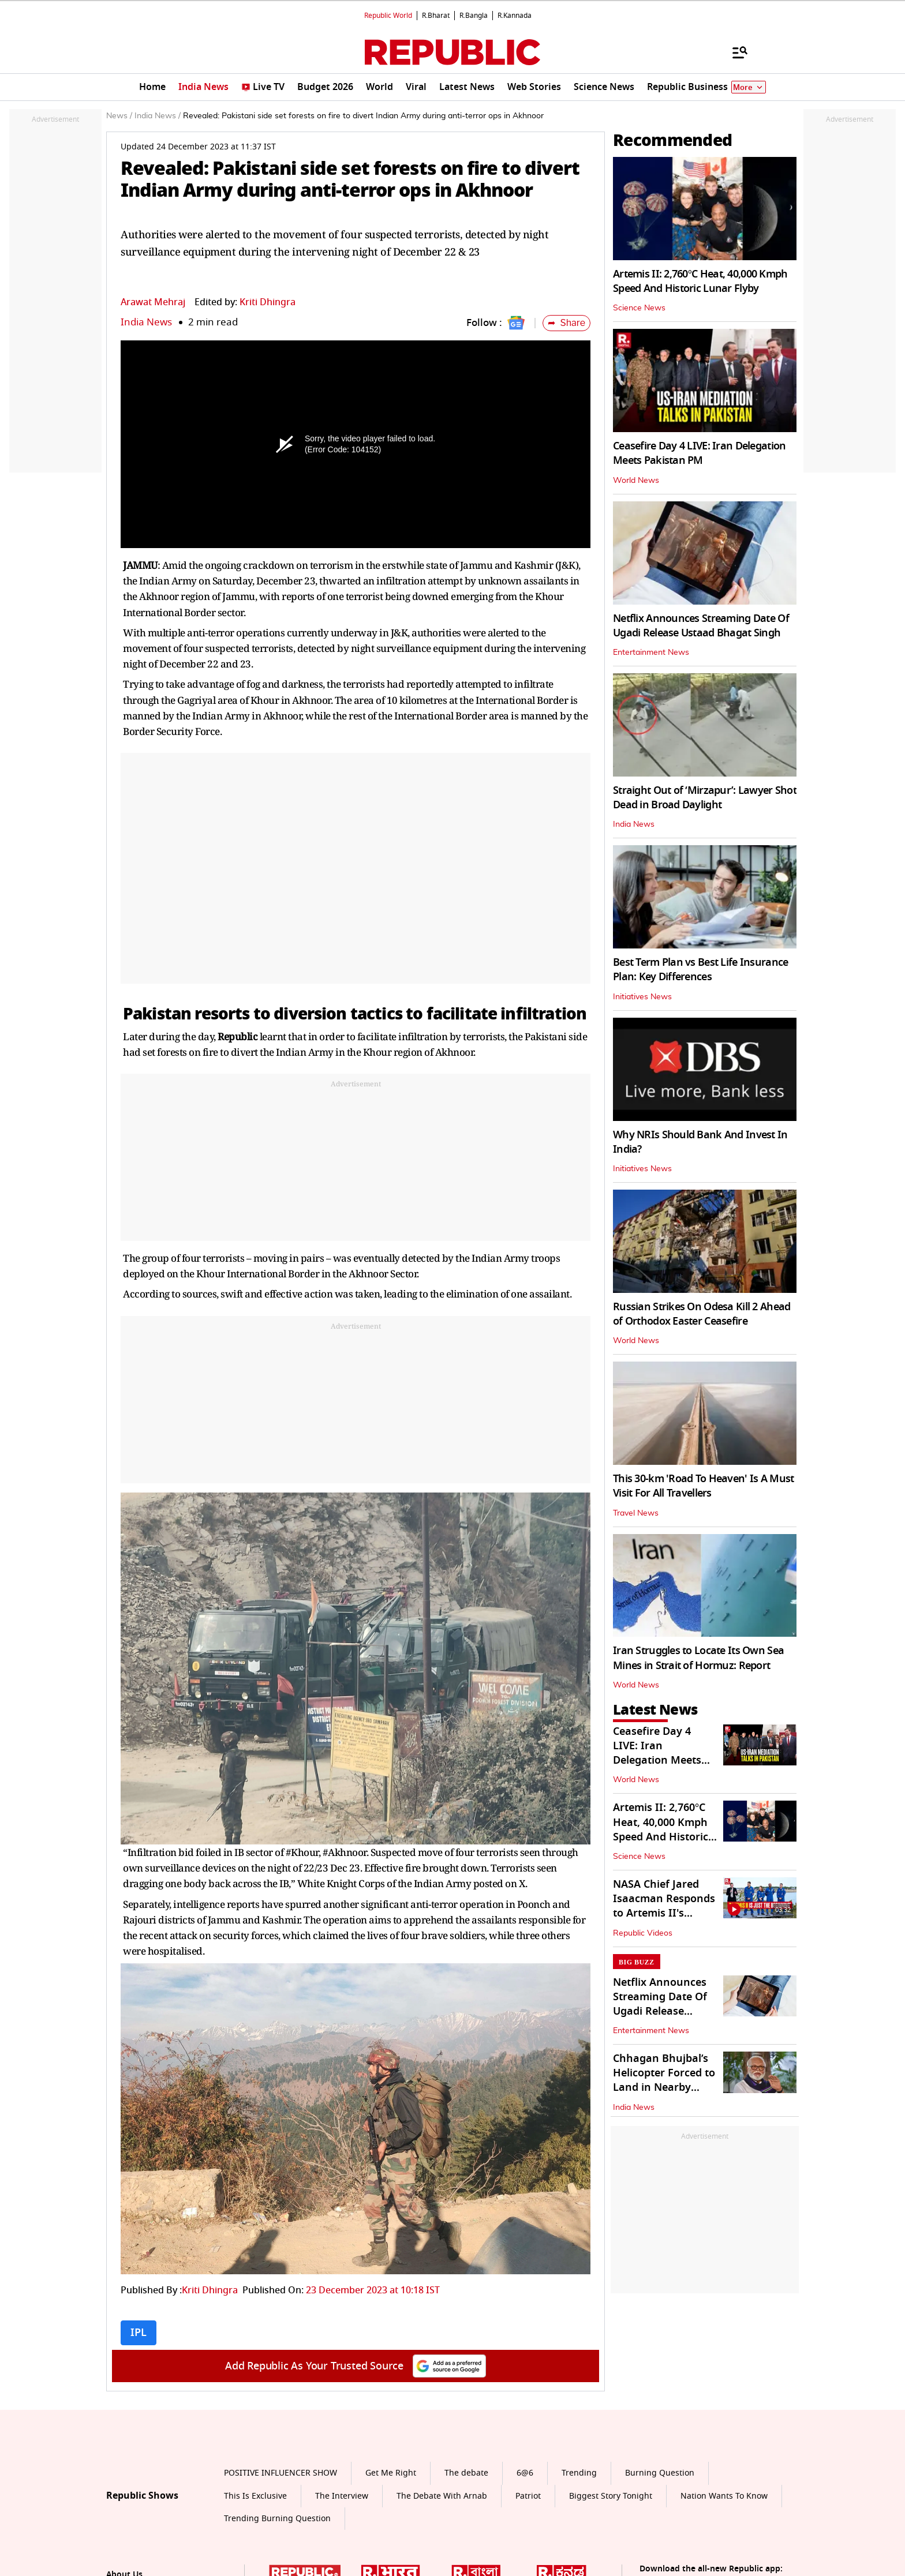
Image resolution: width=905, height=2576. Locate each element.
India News (146, 322)
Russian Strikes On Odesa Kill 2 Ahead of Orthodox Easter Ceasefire (701, 1314)
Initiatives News (642, 997)
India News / (157, 116)
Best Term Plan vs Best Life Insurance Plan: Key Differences (700, 969)
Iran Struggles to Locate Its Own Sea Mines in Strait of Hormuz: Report (698, 1658)
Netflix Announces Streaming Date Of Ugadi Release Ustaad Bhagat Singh (701, 625)
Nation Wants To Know (724, 2496)
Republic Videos (642, 1933)
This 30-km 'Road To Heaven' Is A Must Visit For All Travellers (703, 1486)
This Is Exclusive (255, 2496)
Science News (639, 308)
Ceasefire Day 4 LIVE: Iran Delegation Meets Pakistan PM (699, 453)
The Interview (341, 2496)
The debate (466, 2473)
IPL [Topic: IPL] (138, 2332)
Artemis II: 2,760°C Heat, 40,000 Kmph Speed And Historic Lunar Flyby (700, 281)
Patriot (528, 2496)
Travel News (636, 1513)
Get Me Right (390, 2473)
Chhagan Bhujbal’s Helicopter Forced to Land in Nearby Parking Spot (664, 2080)
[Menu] (734, 51)
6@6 (525, 2473)
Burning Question (659, 2473)
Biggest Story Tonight (610, 2496)
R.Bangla (473, 15)
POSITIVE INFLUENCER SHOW (280, 2473)
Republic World (388, 15)
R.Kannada (515, 15)
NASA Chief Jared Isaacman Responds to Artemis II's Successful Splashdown (664, 1913)
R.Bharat (436, 15)
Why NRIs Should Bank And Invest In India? (700, 1142)
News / (119, 116)
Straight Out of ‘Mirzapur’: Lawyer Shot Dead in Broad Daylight (704, 797)
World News (636, 481)
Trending (579, 2473)
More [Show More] (748, 87)
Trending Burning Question (277, 2519)
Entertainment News (651, 652)
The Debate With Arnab (442, 2496)
